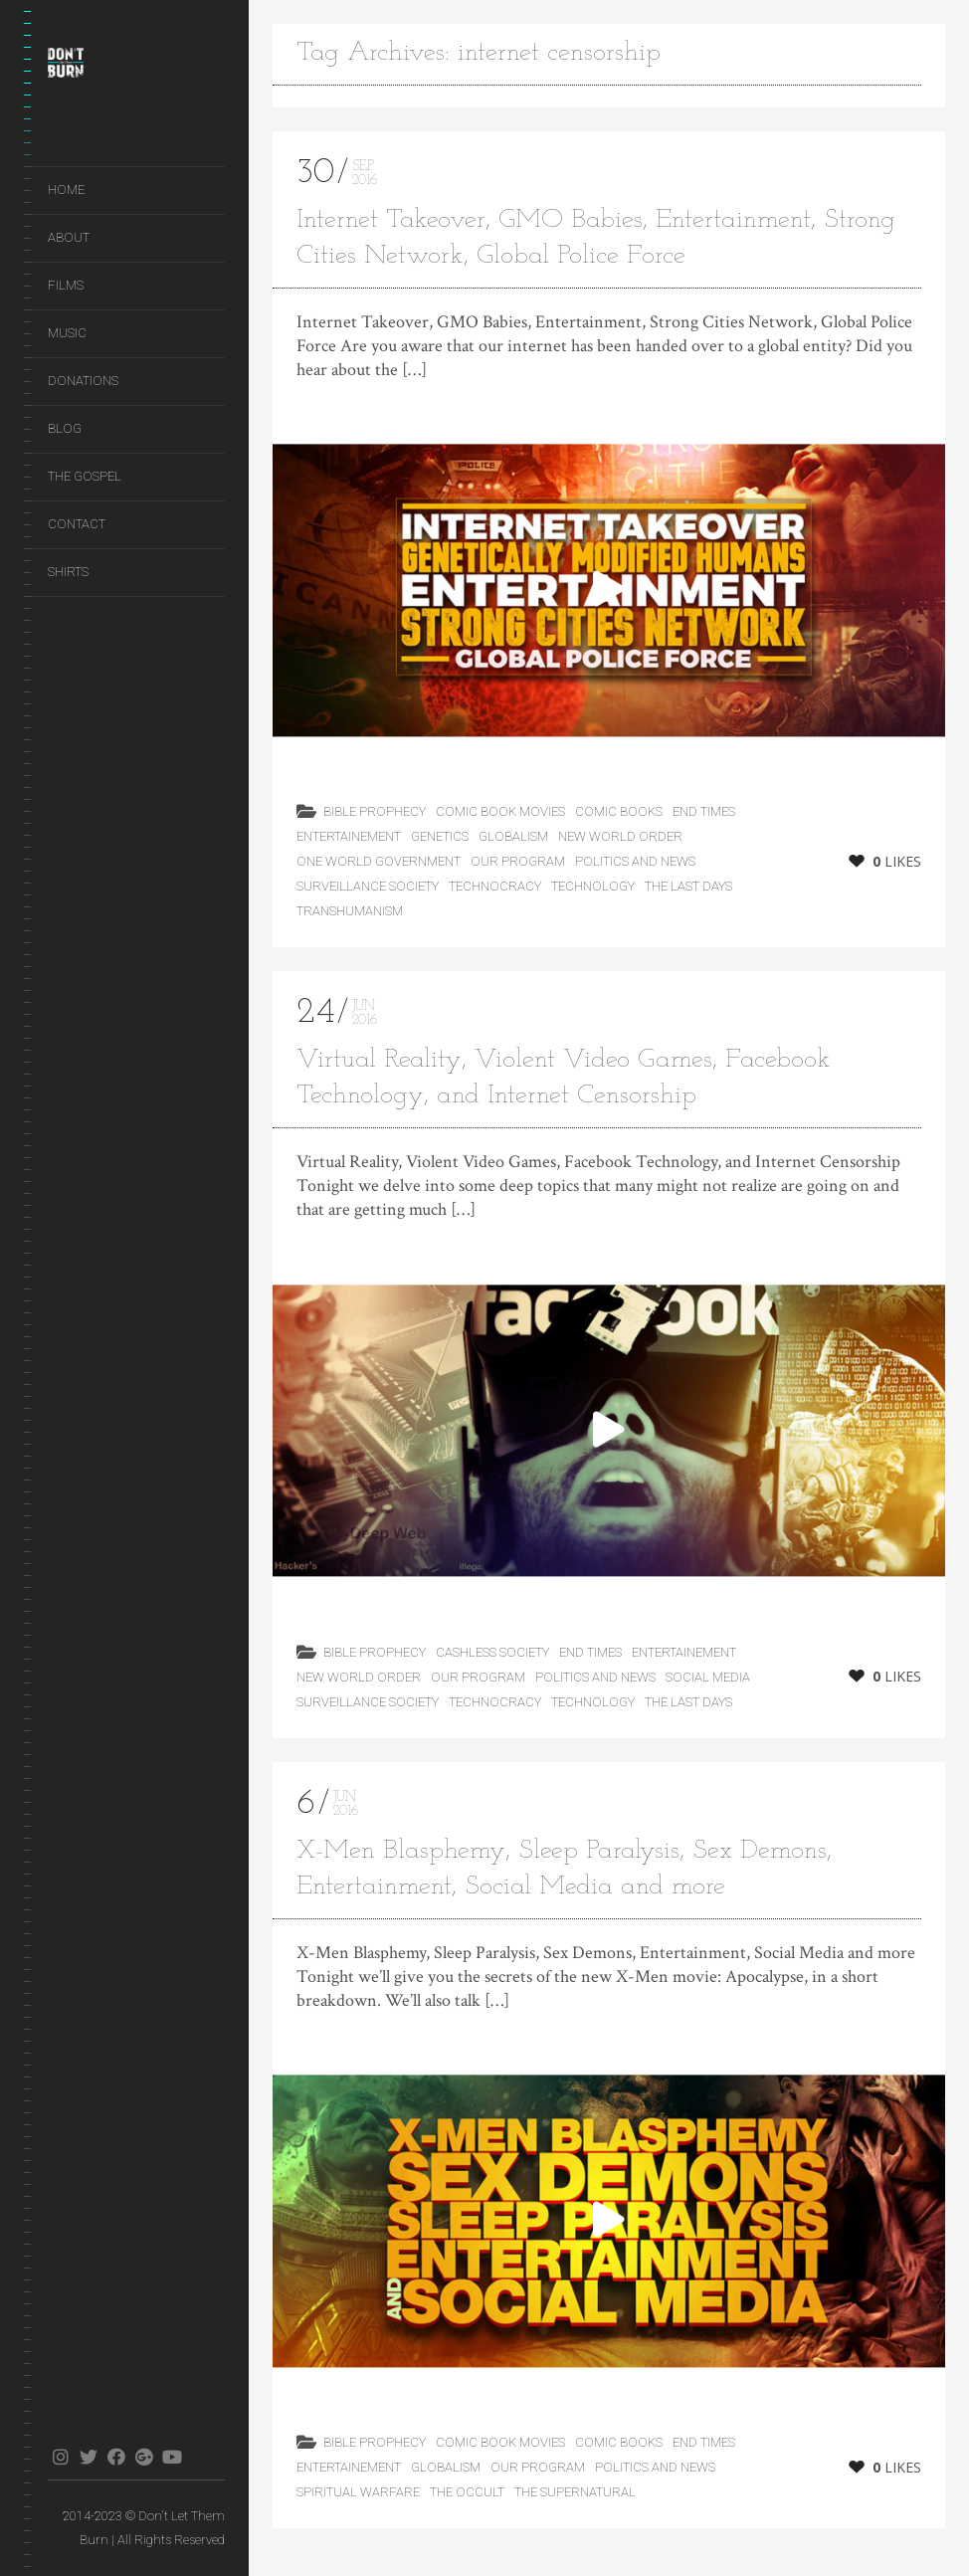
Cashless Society (492, 1652)
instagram (60, 2457)
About (69, 237)
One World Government (378, 861)
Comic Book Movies (500, 811)
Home (66, 189)
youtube (171, 2457)
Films (66, 285)
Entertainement (348, 836)
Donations (83, 380)
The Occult (467, 2491)
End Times (704, 811)
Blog (65, 428)
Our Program (518, 861)
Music (67, 332)
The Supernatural (575, 2491)
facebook (115, 2457)
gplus (143, 2457)
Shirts (68, 571)
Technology (593, 886)
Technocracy (495, 886)
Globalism (513, 836)
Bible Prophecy (374, 811)
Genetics (440, 836)
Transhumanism (349, 910)
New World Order (620, 836)
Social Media (708, 1677)
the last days (688, 886)
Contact (76, 523)
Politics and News (635, 861)
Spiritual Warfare (358, 2491)
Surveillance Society (367, 886)
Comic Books (619, 811)
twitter (88, 2457)
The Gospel (84, 476)
